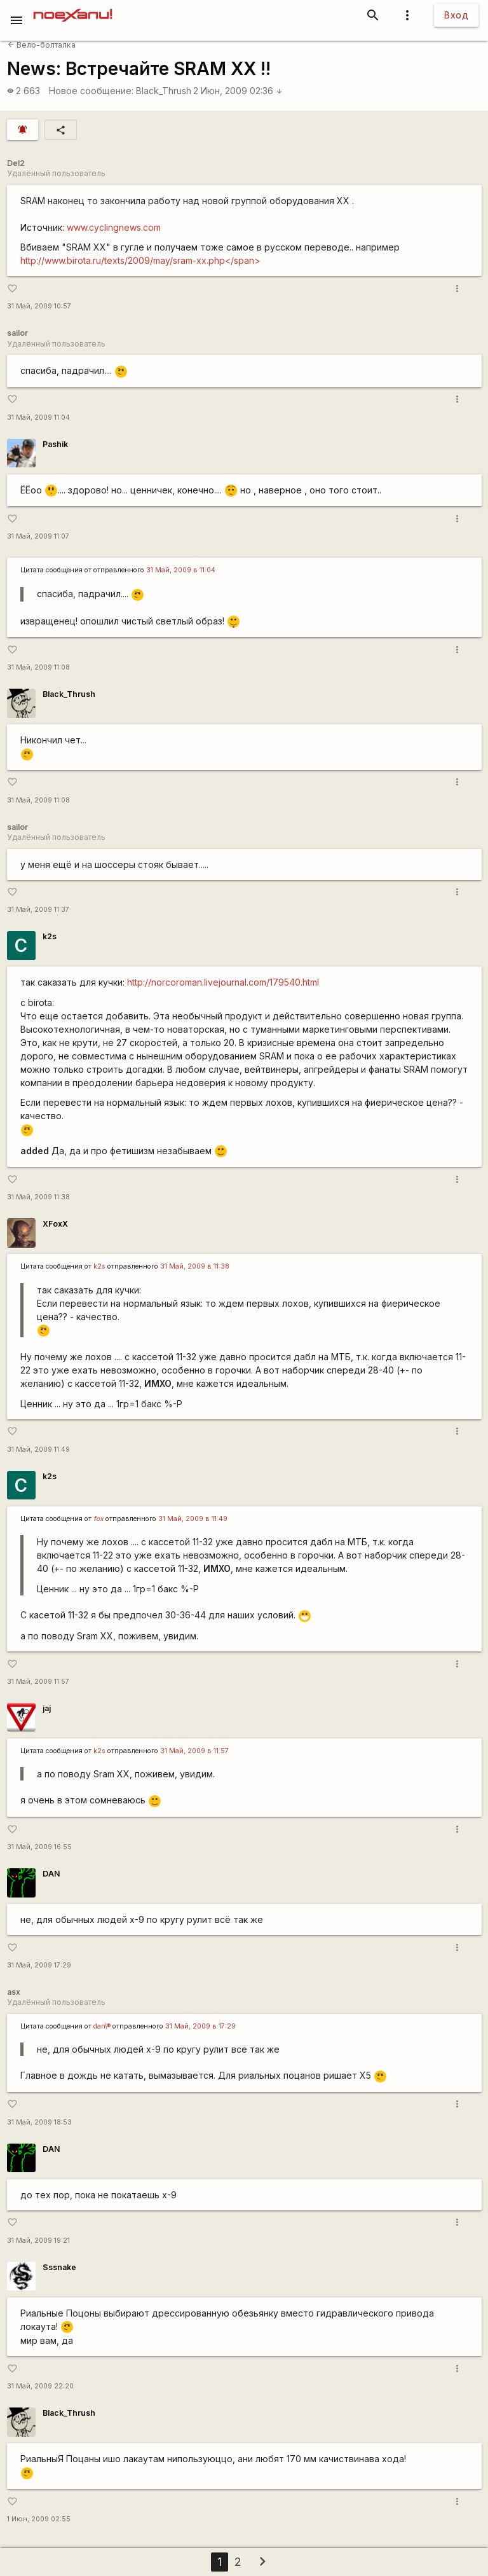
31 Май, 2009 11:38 (38, 1197)
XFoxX (55, 1224)
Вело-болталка (41, 45)
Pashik (55, 444)
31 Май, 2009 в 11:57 (194, 1751)
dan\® (102, 2026)
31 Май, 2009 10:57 (39, 306)
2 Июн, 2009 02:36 (238, 90)
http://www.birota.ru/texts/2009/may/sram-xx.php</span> (140, 260)
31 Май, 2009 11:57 (38, 1681)
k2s (50, 936)
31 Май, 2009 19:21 (38, 2240)
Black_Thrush (163, 90)
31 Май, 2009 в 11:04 (180, 570)
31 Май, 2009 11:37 (38, 910)
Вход (456, 15)
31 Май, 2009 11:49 (38, 1449)
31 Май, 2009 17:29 (39, 1965)
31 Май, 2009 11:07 (38, 536)
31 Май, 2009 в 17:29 (200, 2026)
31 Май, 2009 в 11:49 (192, 1519)
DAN (51, 1873)
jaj (47, 1708)
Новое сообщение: (91, 90)
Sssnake (59, 2267)
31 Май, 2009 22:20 (40, 2386)
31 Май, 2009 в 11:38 (194, 1266)
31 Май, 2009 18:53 (39, 2122)
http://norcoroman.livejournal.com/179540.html (223, 982)
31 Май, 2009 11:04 (38, 417)
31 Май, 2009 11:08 (38, 667)
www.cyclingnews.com (114, 227)
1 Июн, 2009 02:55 (39, 2519)
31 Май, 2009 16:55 (39, 1847)
